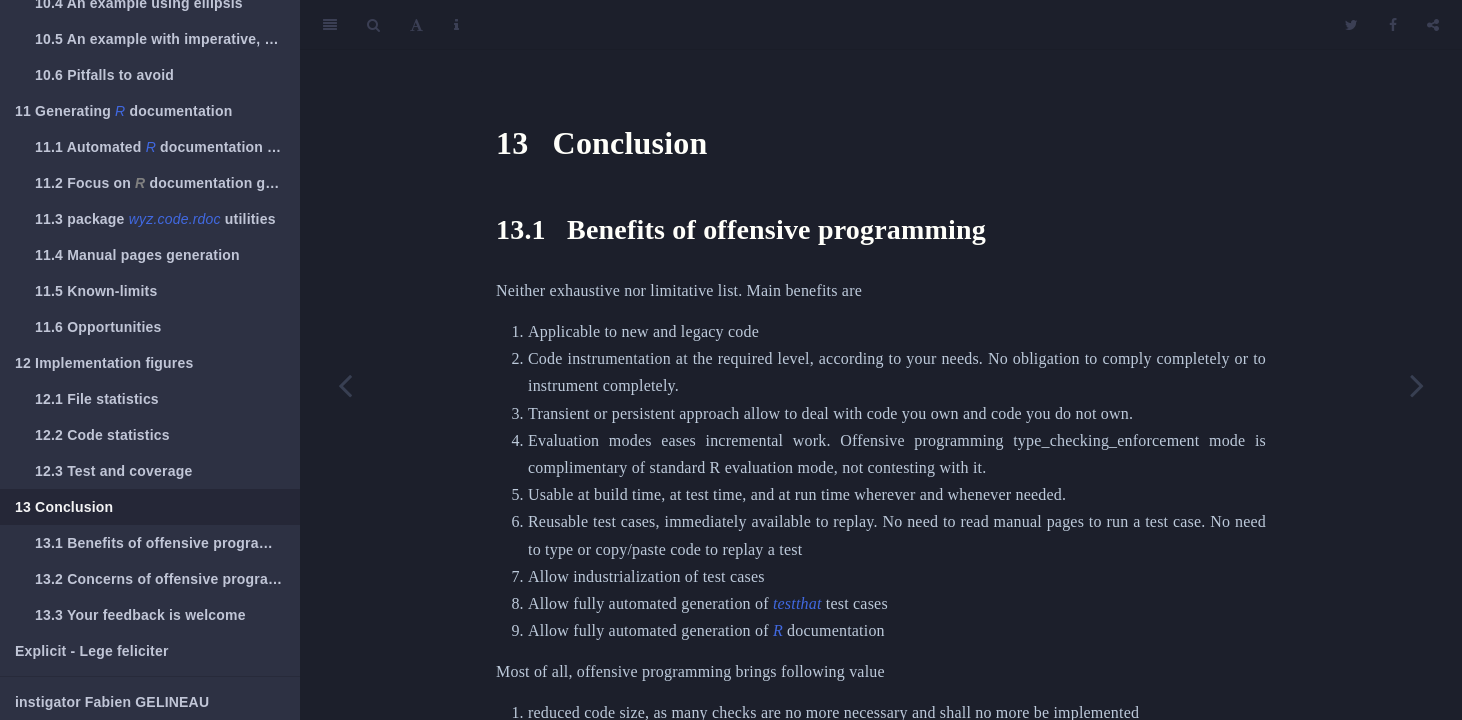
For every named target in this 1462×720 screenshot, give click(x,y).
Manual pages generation (137, 255)
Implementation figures (104, 363)
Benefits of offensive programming (167, 543)
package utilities (155, 219)
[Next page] (1417, 385)
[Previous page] (345, 385)
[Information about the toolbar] (456, 25)
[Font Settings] (416, 25)
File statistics (97, 399)
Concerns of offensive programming (167, 579)
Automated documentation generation (167, 147)
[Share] (1433, 25)
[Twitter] (1351, 25)
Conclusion (64, 507)
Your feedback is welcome (140, 615)
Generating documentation (123, 111)
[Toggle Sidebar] (330, 25)
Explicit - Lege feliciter (92, 651)
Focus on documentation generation (167, 183)
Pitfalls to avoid (104, 75)
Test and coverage (113, 471)
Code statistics (102, 435)
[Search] (373, 25)
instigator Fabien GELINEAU (112, 702)
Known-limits (96, 291)
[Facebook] (1393, 25)
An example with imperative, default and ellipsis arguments (167, 39)
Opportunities (98, 327)
